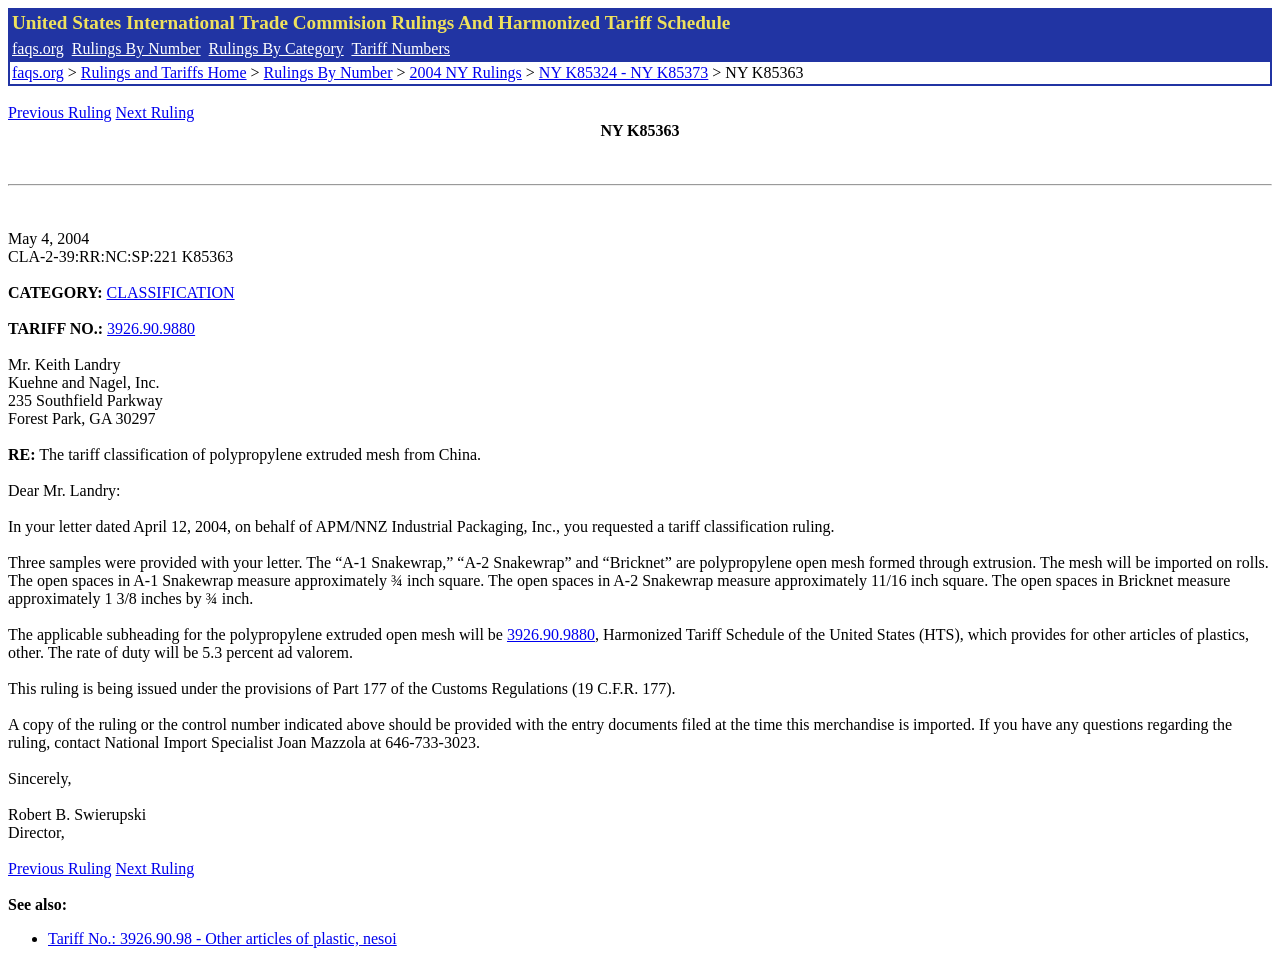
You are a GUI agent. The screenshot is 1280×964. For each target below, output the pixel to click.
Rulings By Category (276, 48)
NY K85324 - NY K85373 (623, 72)
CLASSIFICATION (171, 292)
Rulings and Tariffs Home (164, 72)
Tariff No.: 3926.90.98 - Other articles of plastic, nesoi (222, 938)
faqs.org (38, 48)
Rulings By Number (136, 48)
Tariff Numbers (400, 48)
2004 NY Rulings (466, 72)
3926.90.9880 (151, 328)
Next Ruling (155, 112)
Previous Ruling (60, 112)
